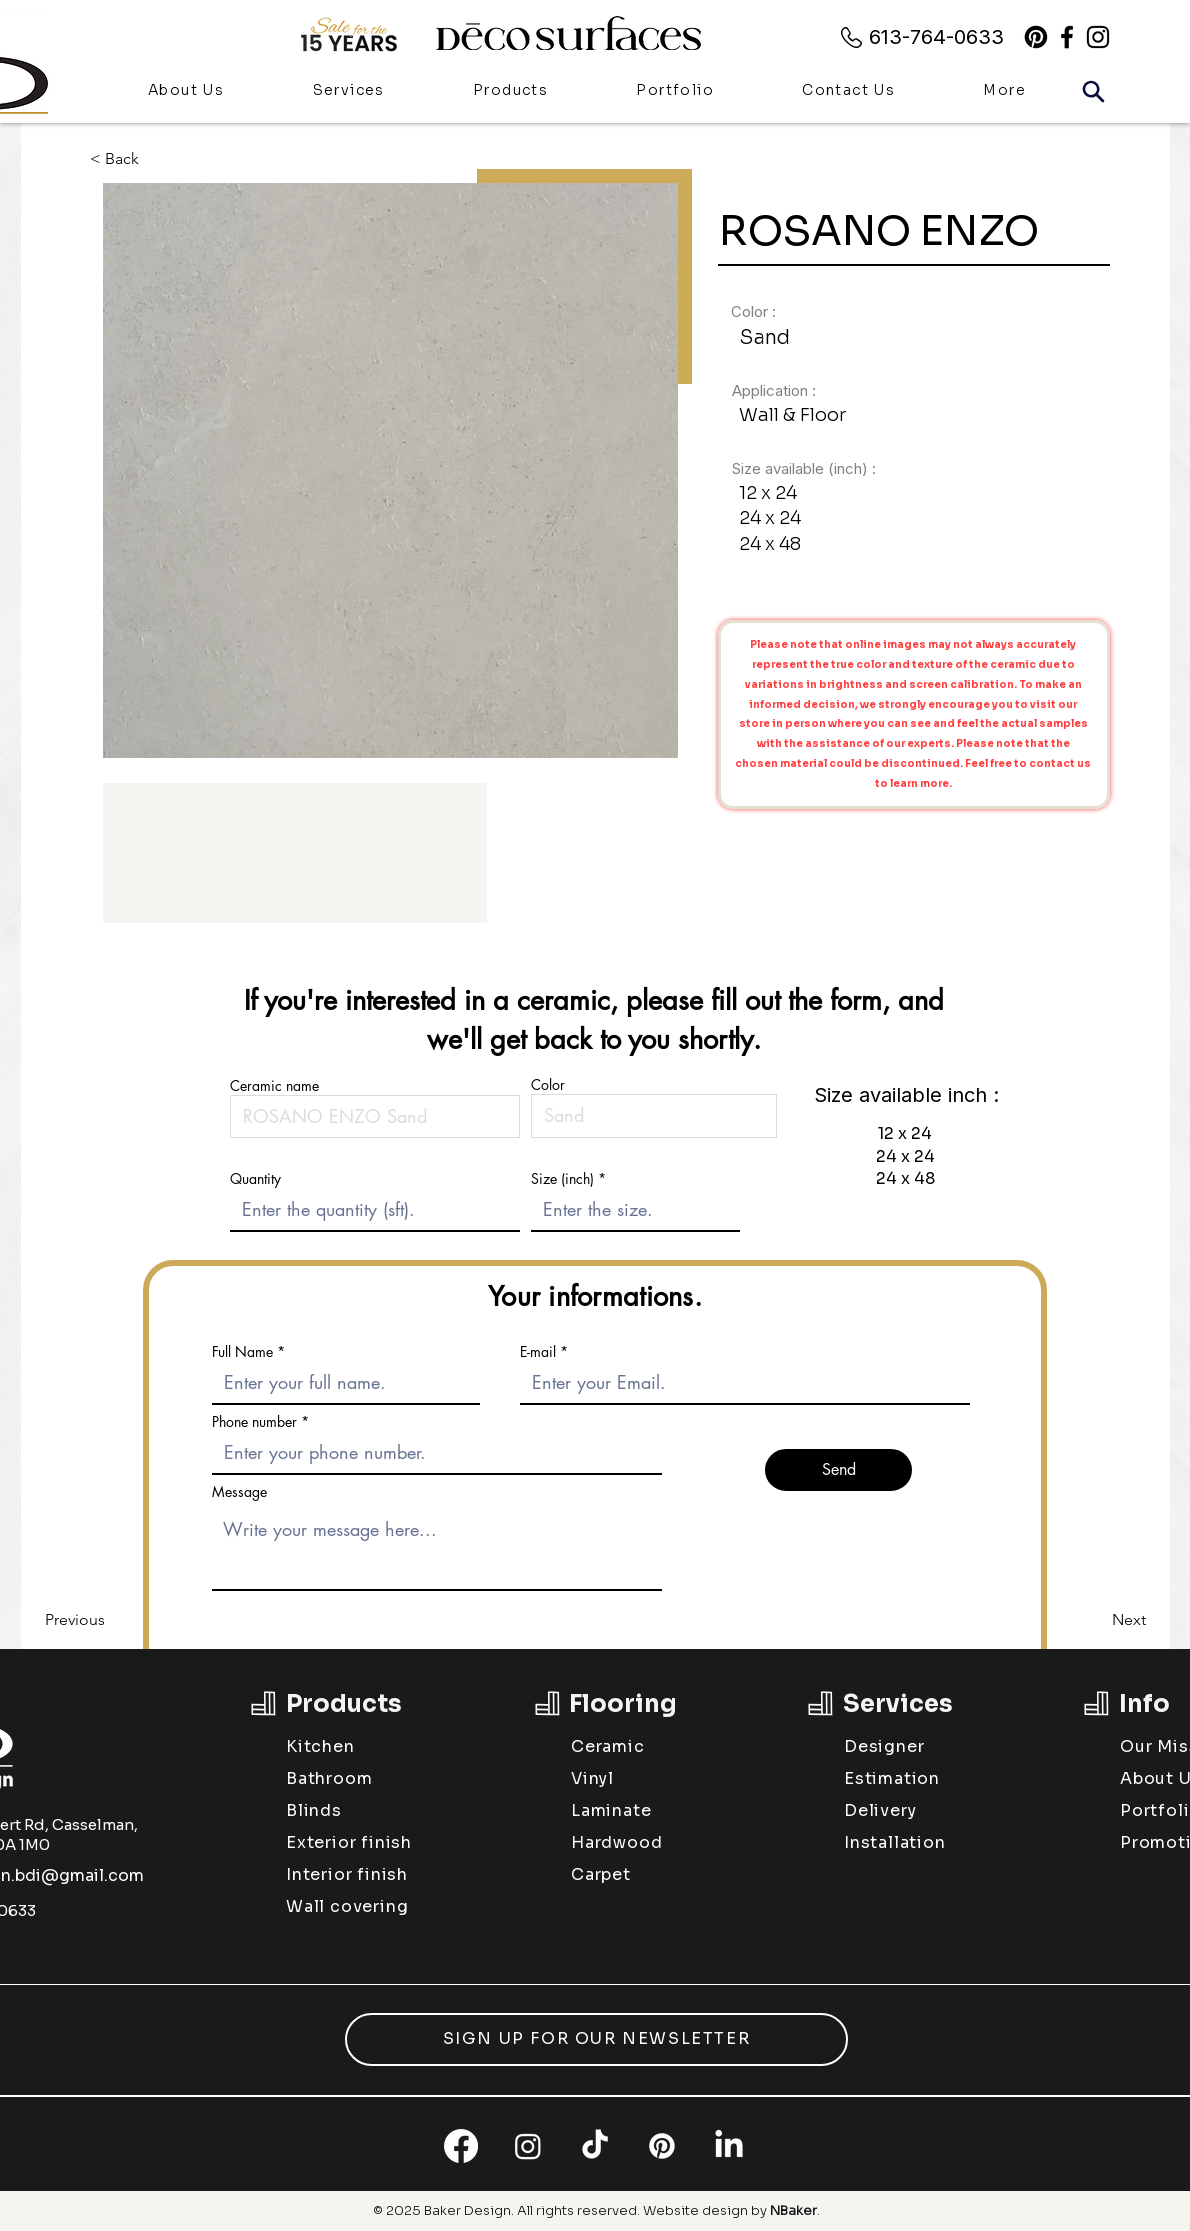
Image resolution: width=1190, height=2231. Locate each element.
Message (239, 1492)
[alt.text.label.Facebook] (1067, 37)
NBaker (793, 2210)
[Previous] (111, 1620)
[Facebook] (461, 2146)
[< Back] (129, 158)
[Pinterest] (1036, 37)
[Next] (1096, 1620)
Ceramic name (274, 1086)
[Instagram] (528, 2146)
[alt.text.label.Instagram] (1098, 37)
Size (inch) (562, 1179)
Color (548, 1085)
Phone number (254, 1422)
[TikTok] (595, 2146)
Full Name (242, 1352)
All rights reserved (577, 2210)
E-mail (538, 1352)
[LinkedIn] (729, 2146)
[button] (510, 92)
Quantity (255, 1179)
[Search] (1093, 91)
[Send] (838, 1470)
